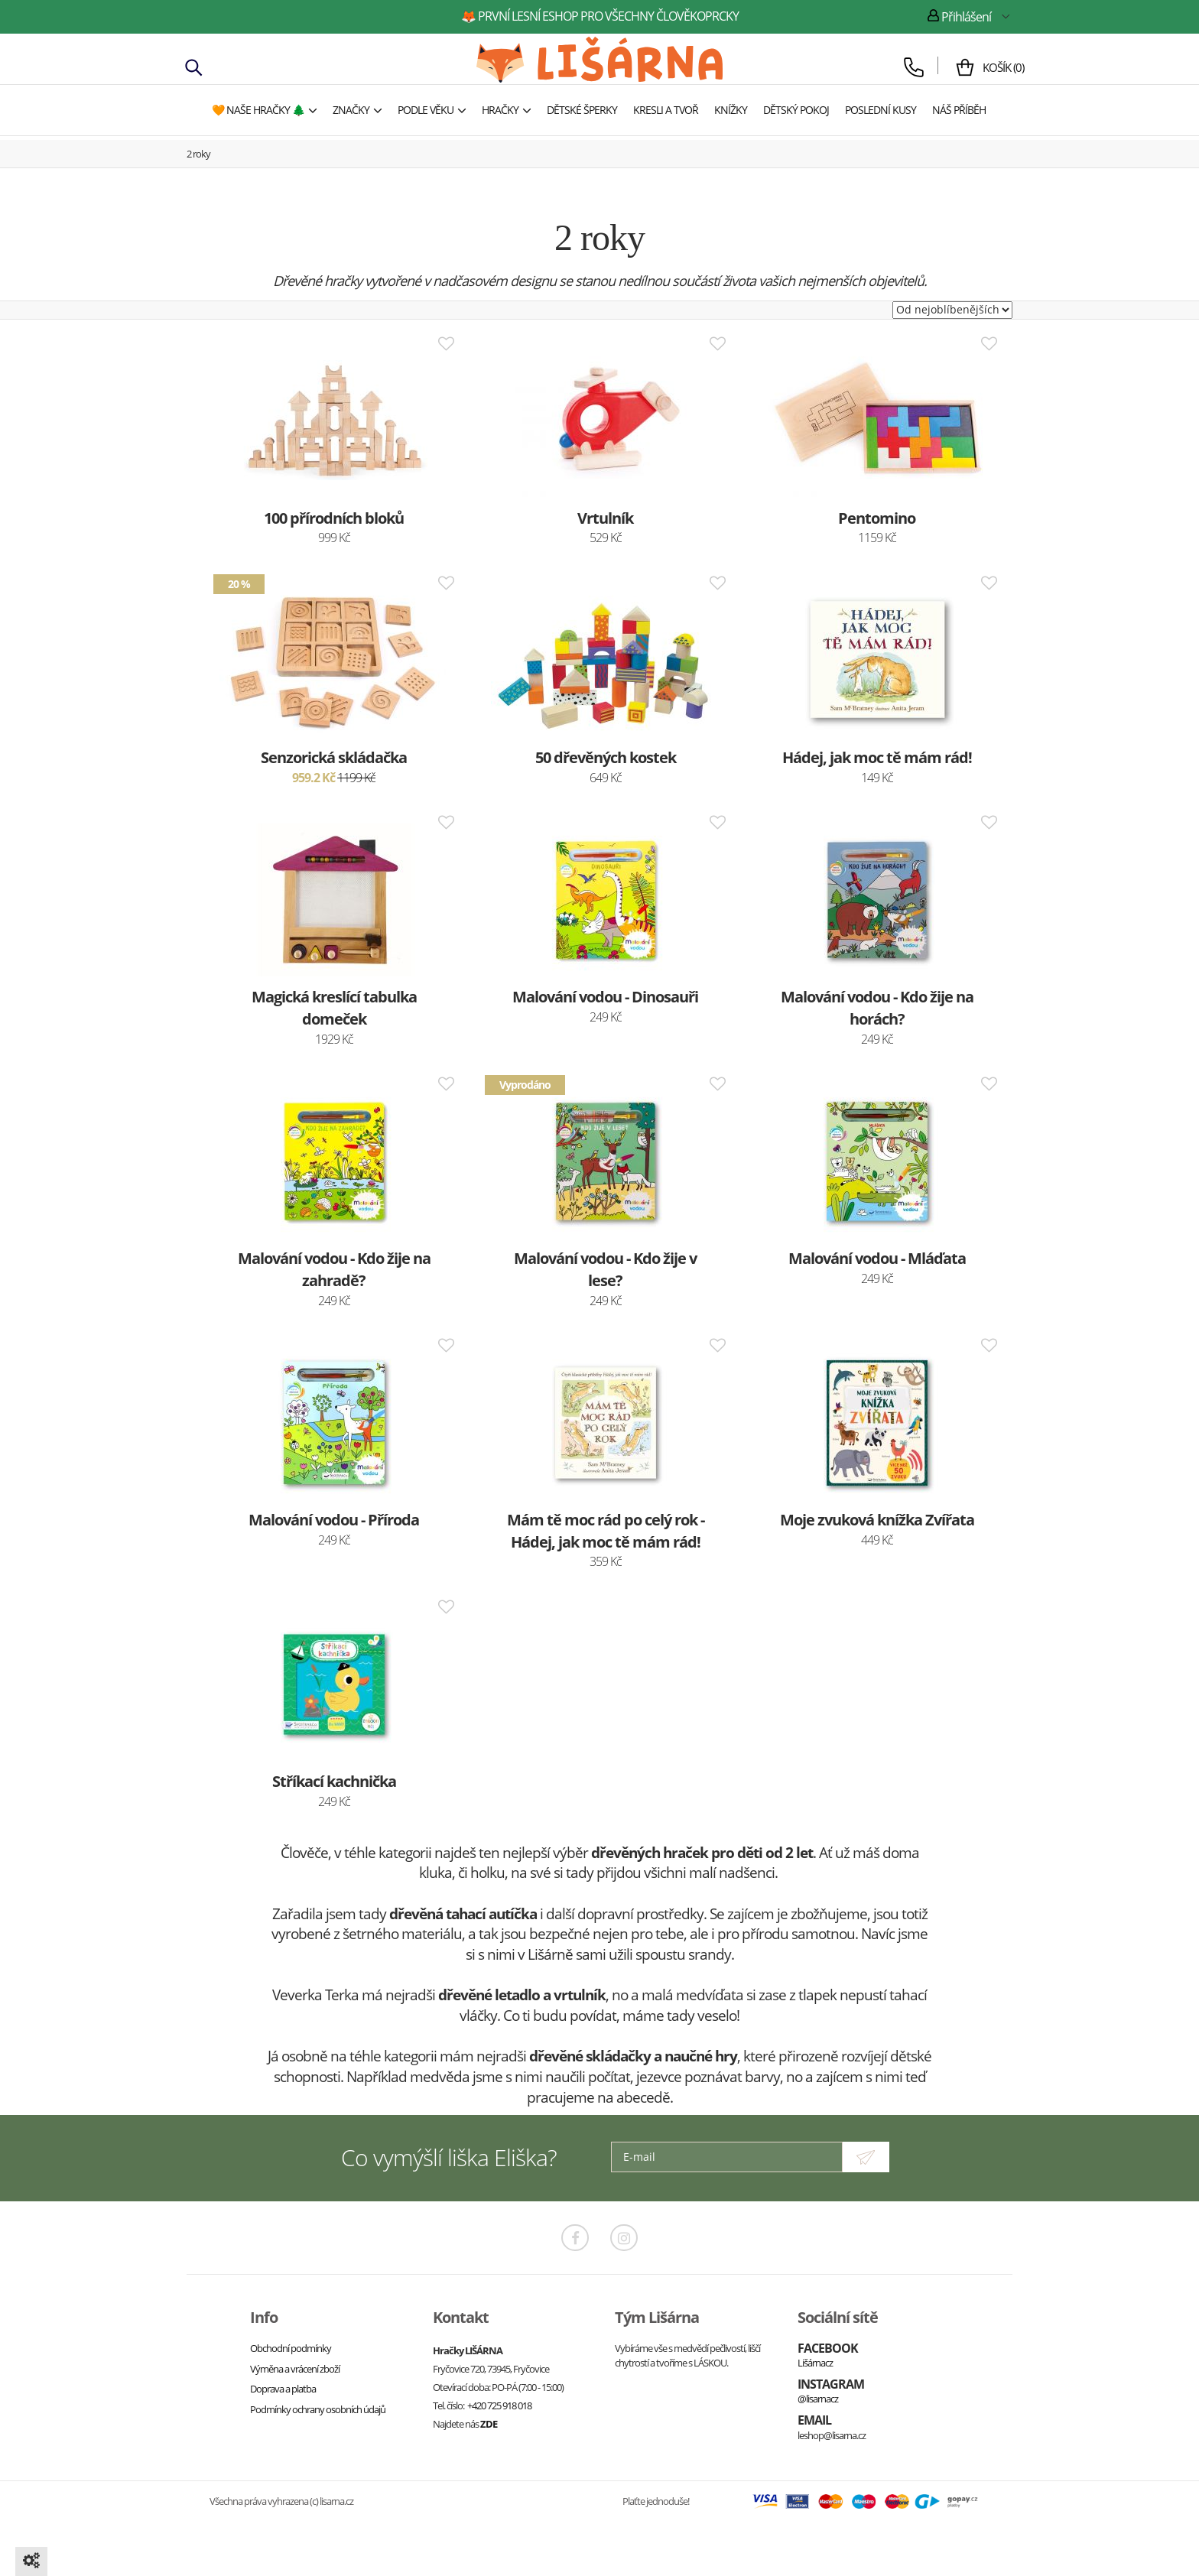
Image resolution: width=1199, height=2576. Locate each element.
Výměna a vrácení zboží (295, 2369)
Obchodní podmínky (290, 2348)
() (991, 67)
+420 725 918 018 (499, 2405)
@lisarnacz (818, 2398)
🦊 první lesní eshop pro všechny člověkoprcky (600, 16)
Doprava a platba (283, 2389)
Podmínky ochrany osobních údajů (317, 2409)
